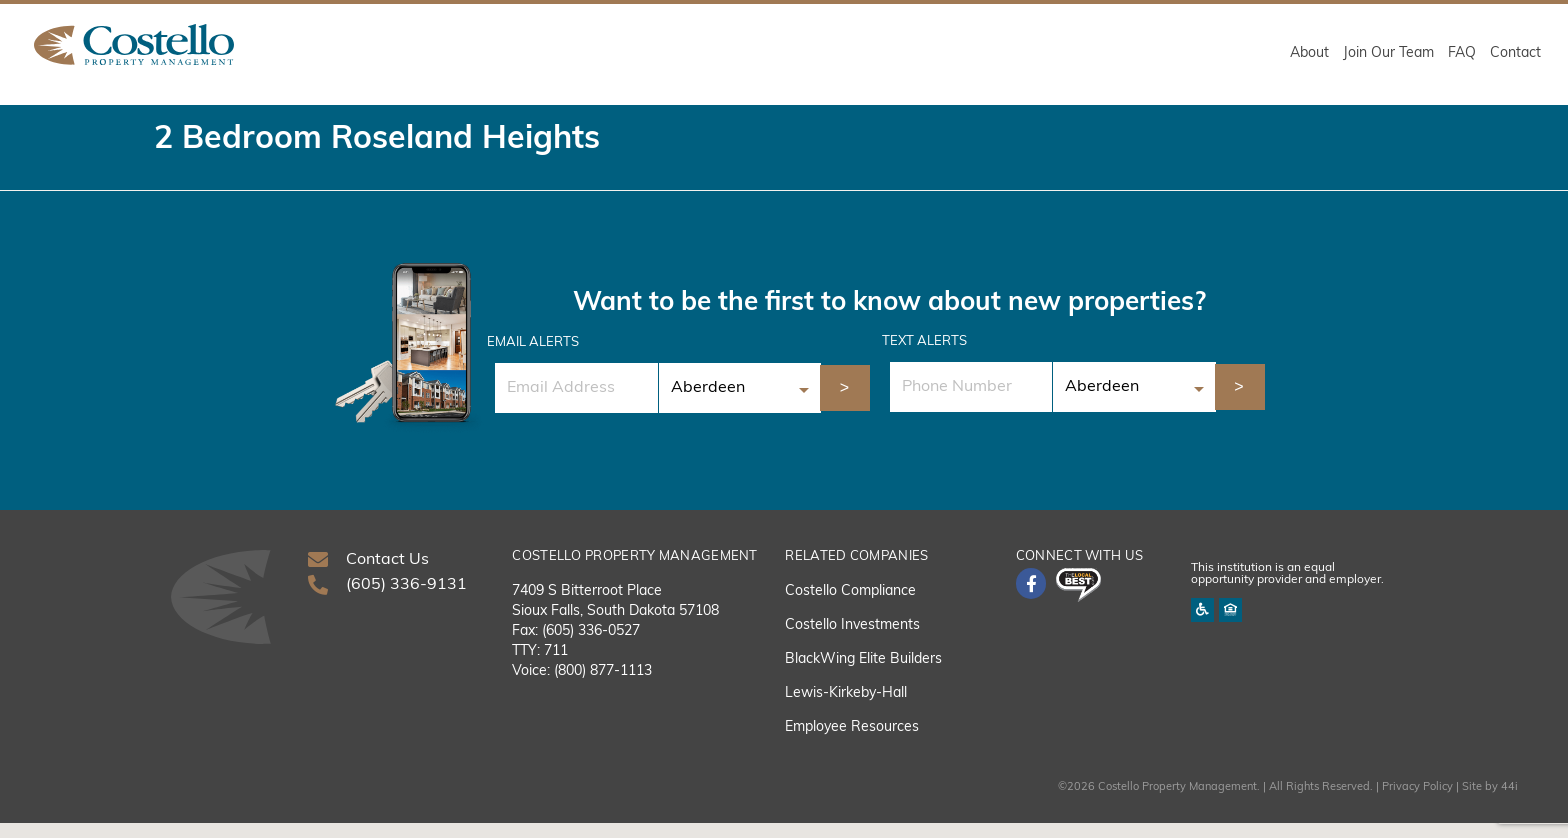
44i (1509, 802)
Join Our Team (1388, 53)
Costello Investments (852, 640)
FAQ (1462, 53)
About (1309, 53)
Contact (1515, 53)
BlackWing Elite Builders (863, 674)
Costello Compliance (850, 606)
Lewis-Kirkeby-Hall (846, 708)
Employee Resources (852, 742)
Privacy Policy (1417, 802)
